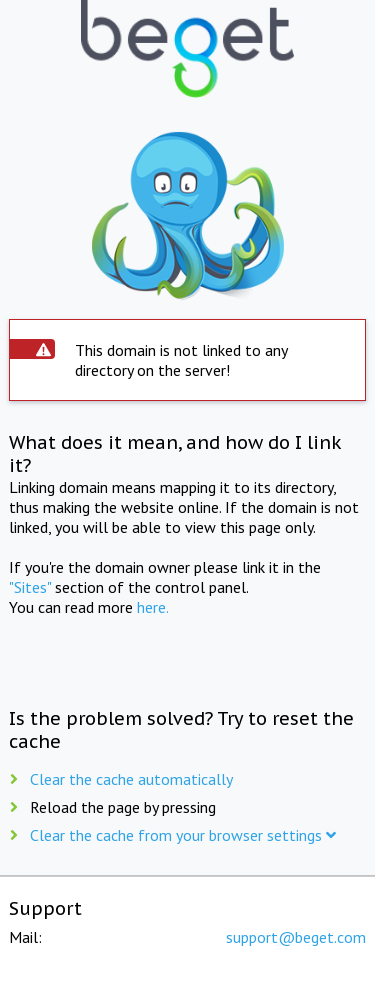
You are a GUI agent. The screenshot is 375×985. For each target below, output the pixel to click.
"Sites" (30, 587)
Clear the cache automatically (131, 779)
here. (153, 607)
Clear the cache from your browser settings (183, 835)
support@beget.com (296, 937)
